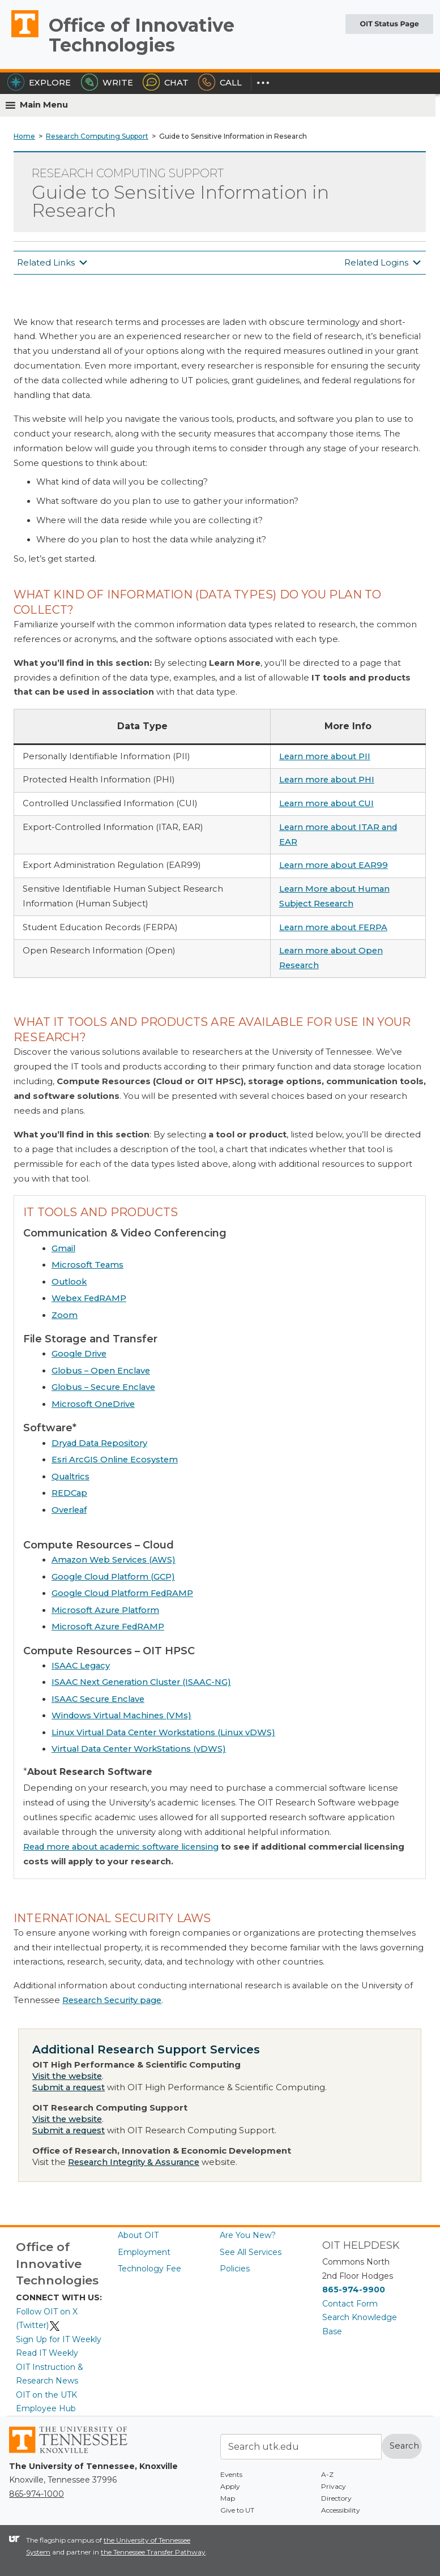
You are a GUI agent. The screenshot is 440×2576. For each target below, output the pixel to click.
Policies (235, 2268)
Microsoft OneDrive (93, 1404)
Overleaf (69, 1510)
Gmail (63, 1248)
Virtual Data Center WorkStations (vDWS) (139, 1749)
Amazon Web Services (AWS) (114, 1560)
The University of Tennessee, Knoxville (20, 37)
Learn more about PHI (326, 779)
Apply (230, 2486)
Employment (144, 2252)
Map (227, 2498)
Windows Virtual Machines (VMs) (121, 1715)
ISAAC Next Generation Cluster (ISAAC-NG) (141, 1682)
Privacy (333, 2486)
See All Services (250, 2252)
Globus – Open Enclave (101, 1371)
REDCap (69, 1493)
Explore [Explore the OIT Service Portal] (39, 83)
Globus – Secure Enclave (103, 1387)
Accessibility (340, 2510)
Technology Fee (149, 2268)
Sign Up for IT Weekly (58, 2339)
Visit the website (67, 2076)
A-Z (327, 2474)
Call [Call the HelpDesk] (220, 83)
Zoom (65, 1315)
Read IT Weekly (47, 2353)
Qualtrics (70, 1476)
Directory (336, 2498)
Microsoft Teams (87, 1265)
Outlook (69, 1282)
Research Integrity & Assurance (133, 2162)
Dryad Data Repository (99, 1443)
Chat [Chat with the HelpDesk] (166, 83)
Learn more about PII (324, 756)
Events (231, 2474)
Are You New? (248, 2235)
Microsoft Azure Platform (105, 1610)
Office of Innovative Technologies (141, 35)
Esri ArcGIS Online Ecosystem (115, 1459)
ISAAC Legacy (81, 1666)
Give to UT (237, 2510)
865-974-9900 (353, 2289)
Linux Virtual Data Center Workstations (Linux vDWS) (163, 1732)
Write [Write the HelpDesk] (107, 83)
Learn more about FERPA (333, 927)
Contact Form (350, 2304)
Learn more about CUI (326, 803)
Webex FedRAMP (89, 1298)
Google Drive (79, 1354)
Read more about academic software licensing (121, 1847)
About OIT (138, 2235)
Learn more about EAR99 (333, 865)
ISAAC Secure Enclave (98, 1699)
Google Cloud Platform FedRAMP (122, 1593)
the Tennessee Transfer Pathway (153, 2552)
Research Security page (111, 2000)
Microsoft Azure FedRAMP (108, 1626)
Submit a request (68, 2087)
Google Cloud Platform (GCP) (113, 1577)
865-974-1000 (36, 2494)
